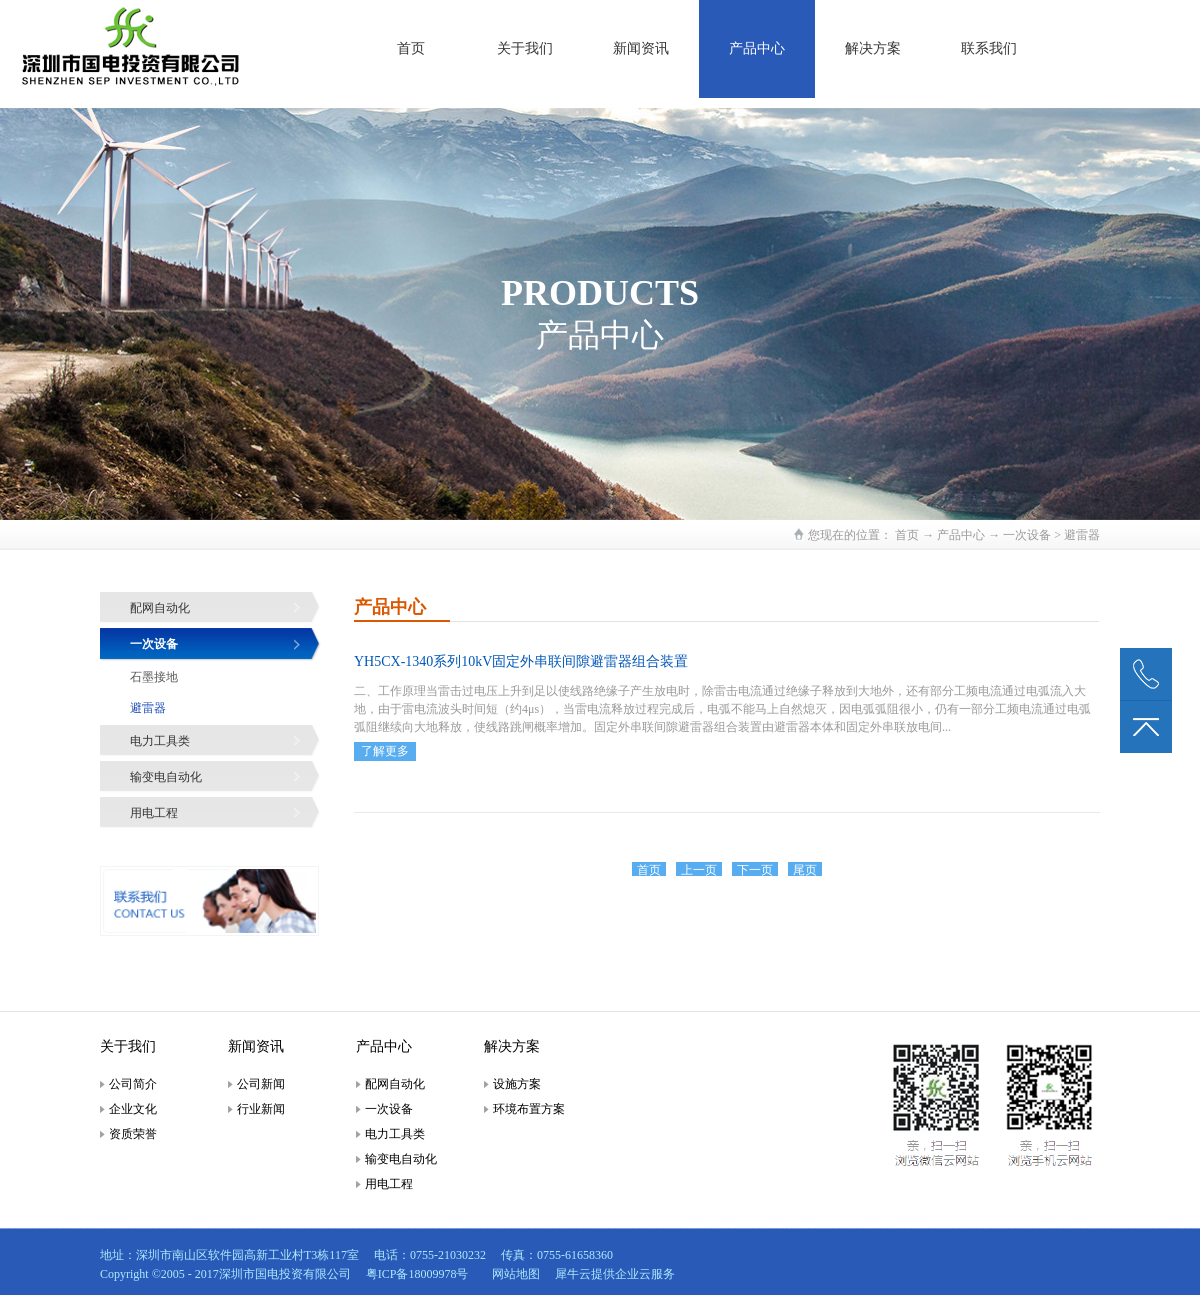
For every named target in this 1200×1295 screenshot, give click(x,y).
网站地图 (513, 1274)
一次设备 (1027, 535)
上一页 (699, 870)
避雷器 (1082, 535)
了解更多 (385, 751)
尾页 (805, 870)
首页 (411, 48)
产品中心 (961, 535)
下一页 (755, 870)
